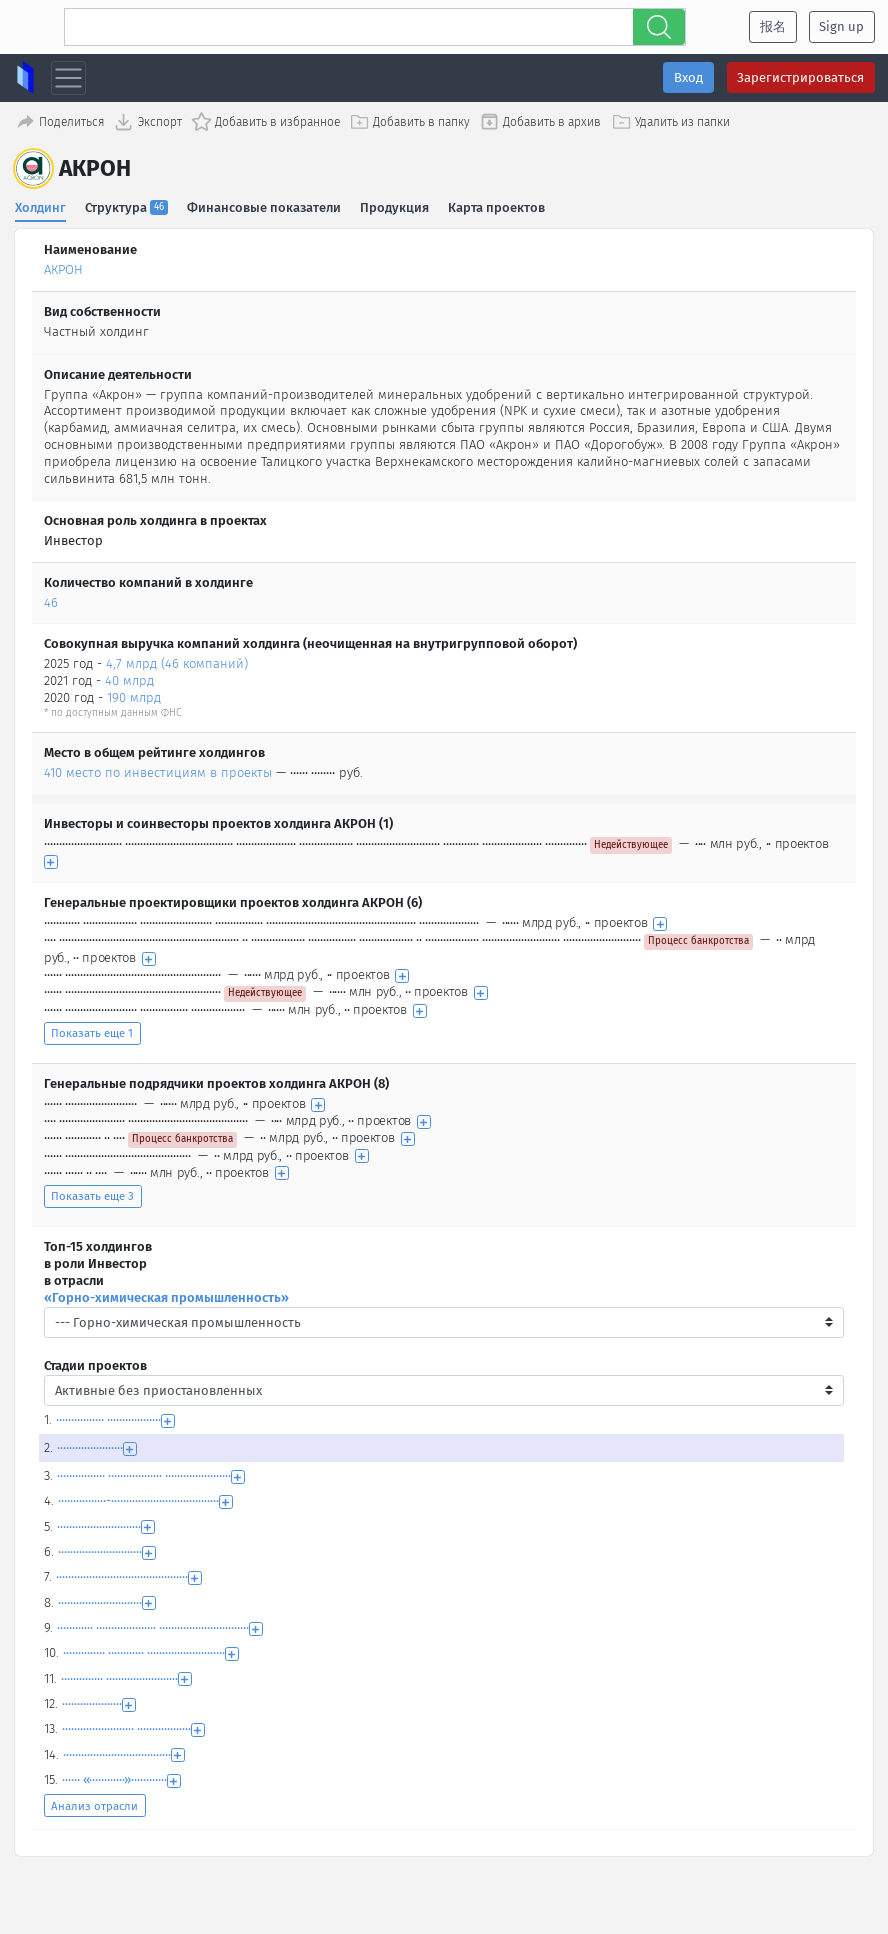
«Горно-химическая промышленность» (166, 1294)
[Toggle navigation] (68, 78)
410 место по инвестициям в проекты (158, 769)
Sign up (841, 26)
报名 (773, 26)
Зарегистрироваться (800, 77)
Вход (688, 77)
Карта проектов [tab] (498, 204)
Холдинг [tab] (40, 204)
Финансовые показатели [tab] (265, 204)
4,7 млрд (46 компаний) (177, 661)
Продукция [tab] (395, 204)
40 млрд (129, 678)
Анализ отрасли (94, 1803)
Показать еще (92, 1031)
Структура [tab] (127, 204)
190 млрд (134, 695)
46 (51, 599)
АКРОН (63, 267)
